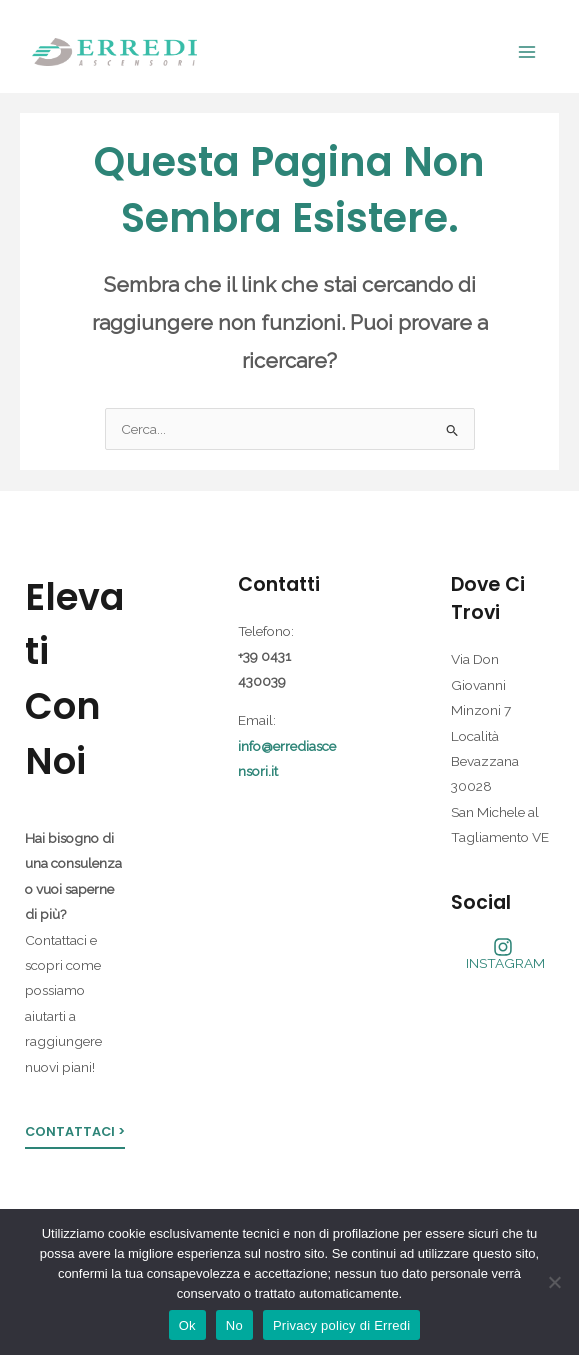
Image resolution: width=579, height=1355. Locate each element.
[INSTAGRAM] (502, 954)
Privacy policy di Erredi (342, 1325)
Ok (187, 1325)
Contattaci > (75, 1131)
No (234, 1325)
